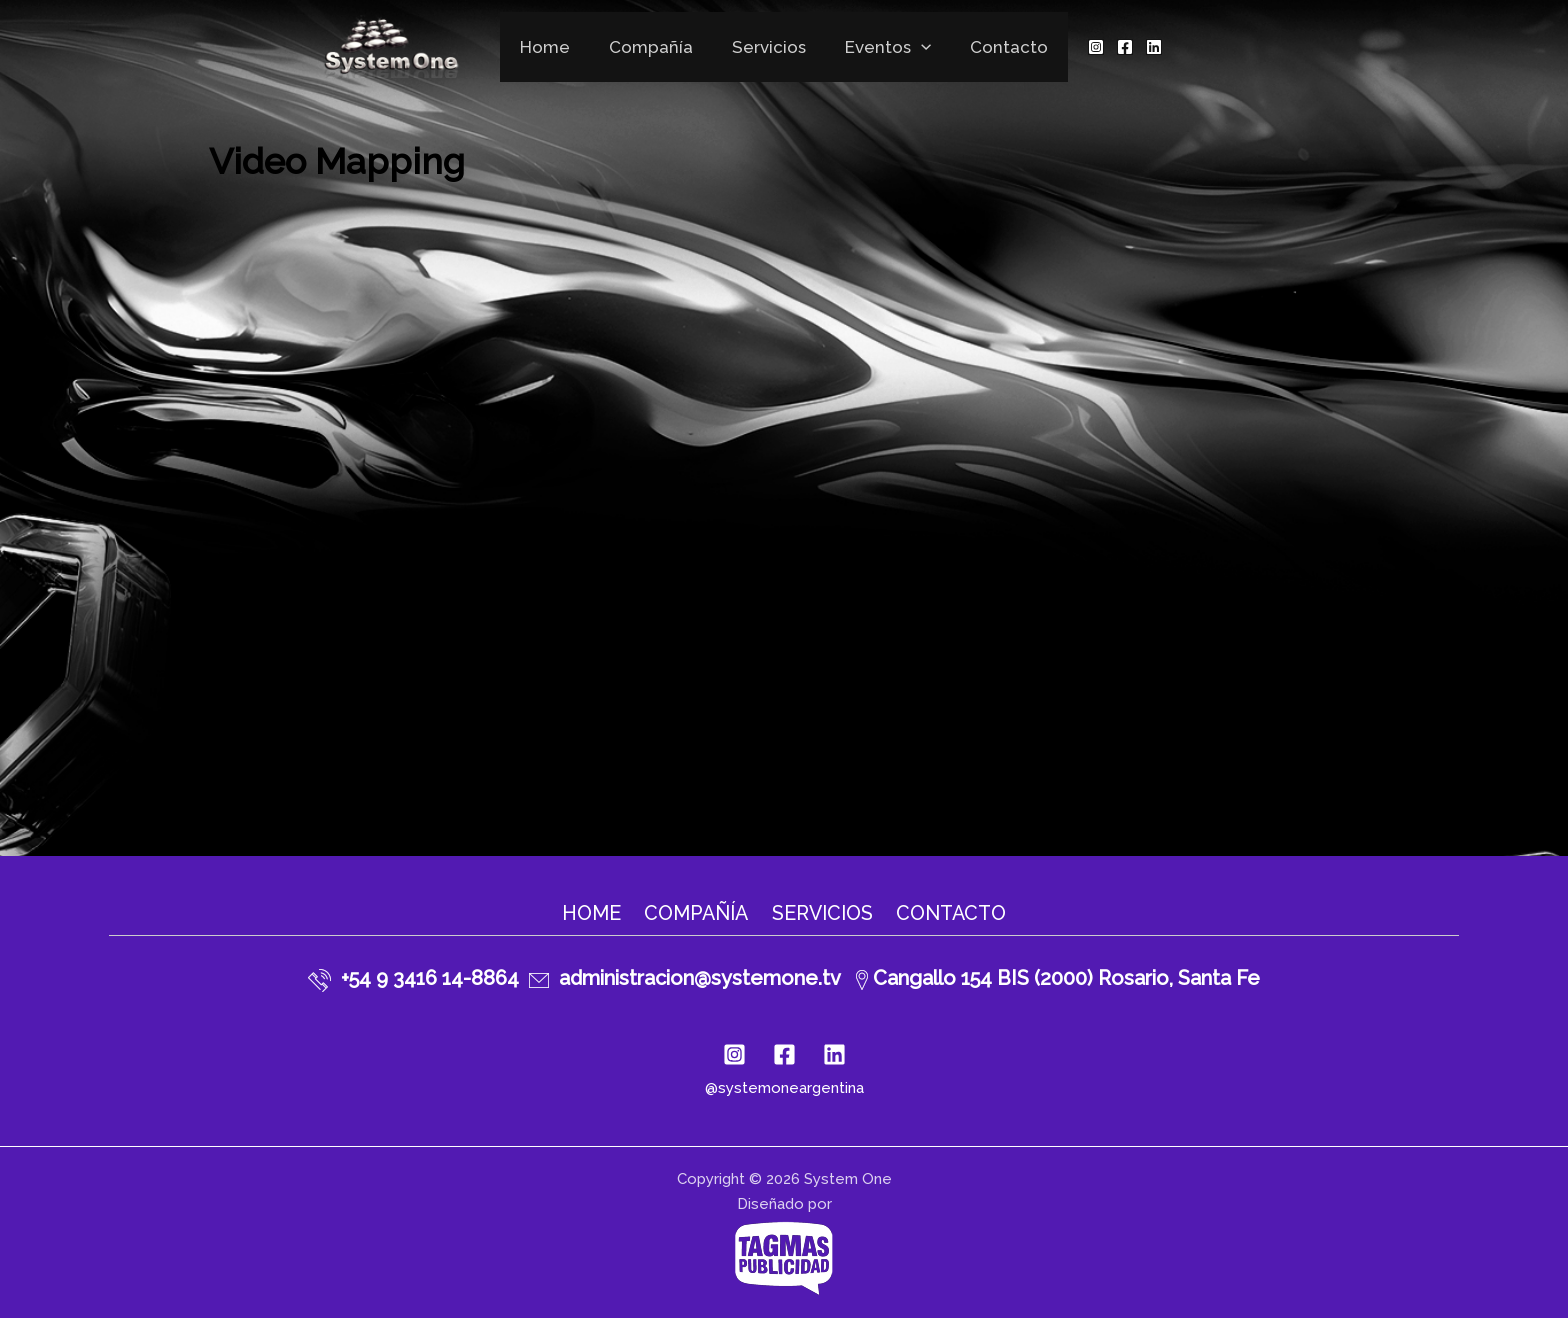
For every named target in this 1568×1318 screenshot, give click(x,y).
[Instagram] (1083, 47)
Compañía (656, 47)
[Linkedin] (1141, 47)
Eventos (883, 47)
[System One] (403, 45)
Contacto (999, 47)
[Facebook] (1112, 47)
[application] (916, 47)
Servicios (769, 47)
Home (555, 47)
